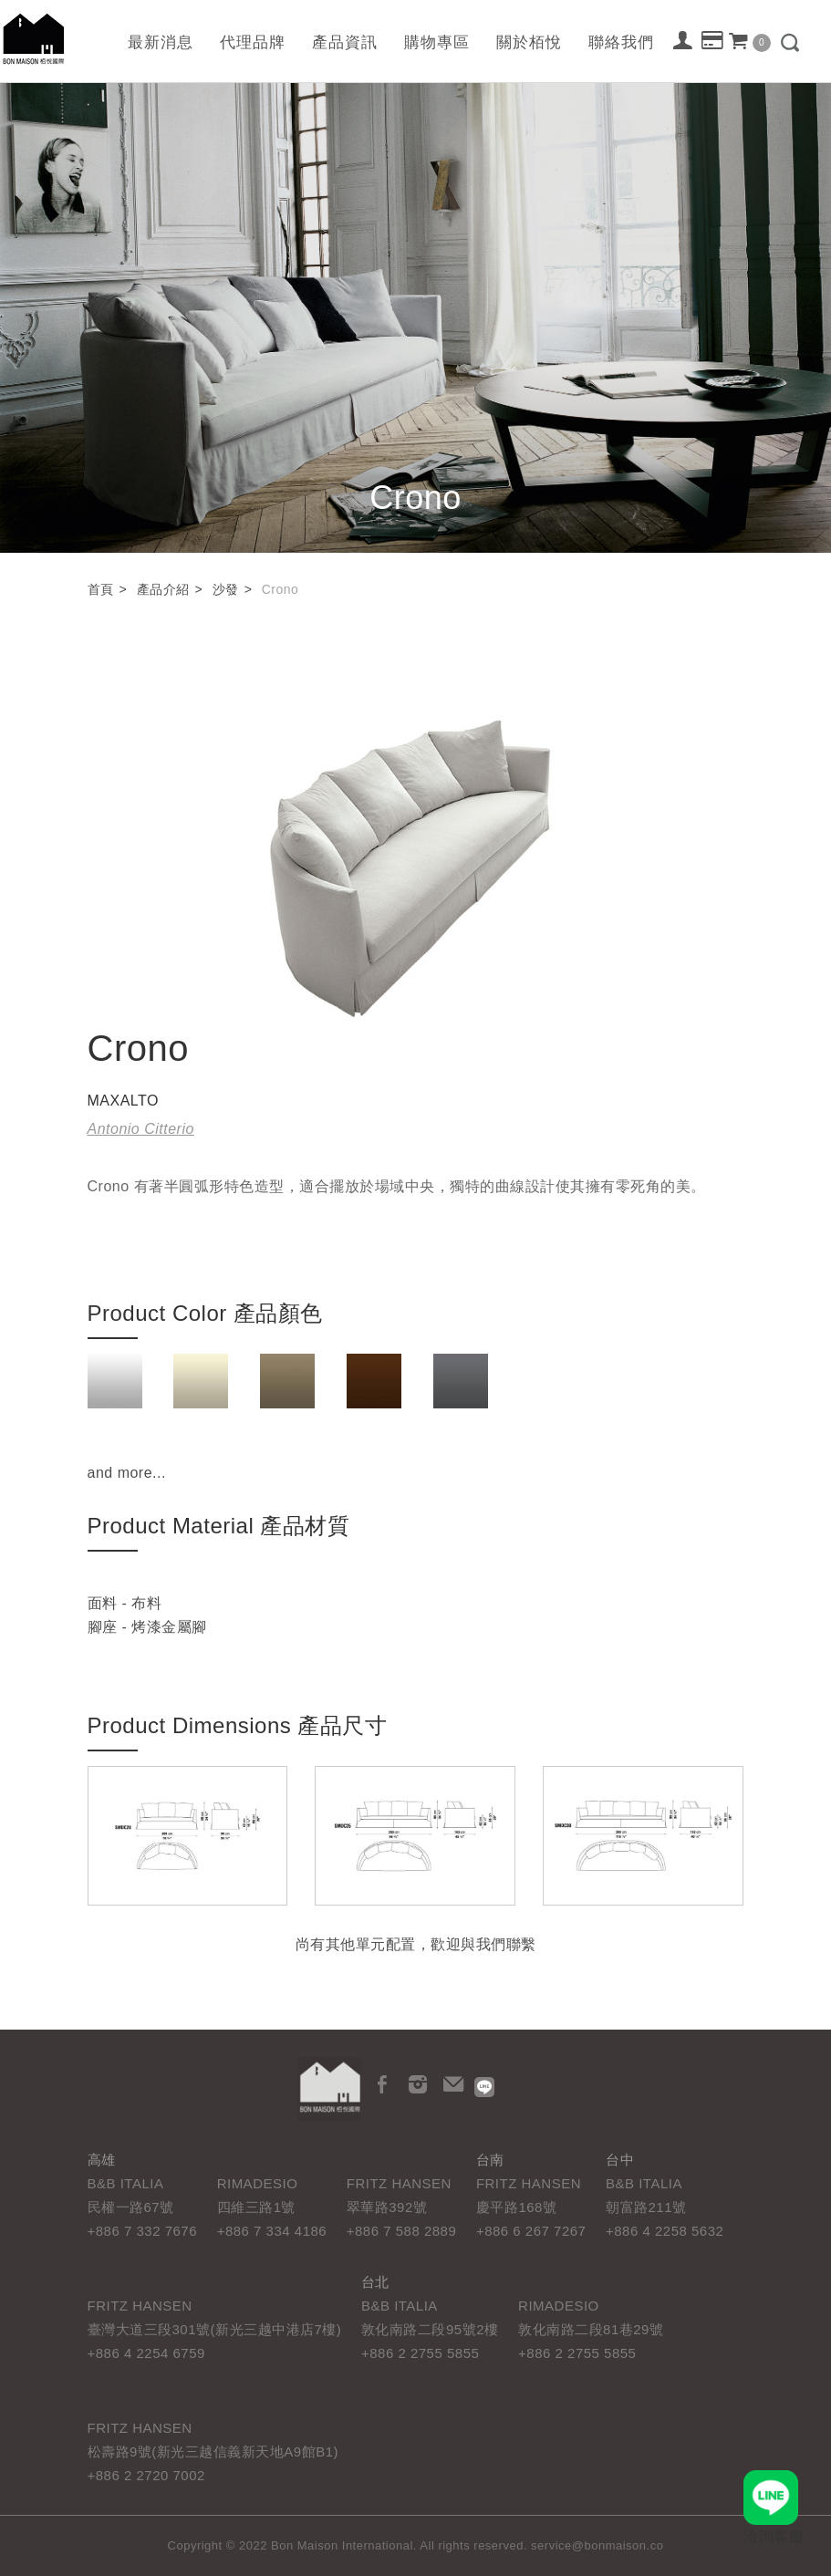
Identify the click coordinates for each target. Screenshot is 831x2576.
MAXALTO (123, 1100)
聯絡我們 (621, 42)
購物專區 (437, 42)
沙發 (226, 589)
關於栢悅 (529, 42)
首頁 (101, 589)
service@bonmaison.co (597, 2545)
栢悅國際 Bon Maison (34, 38)
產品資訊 (345, 42)
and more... (127, 1472)
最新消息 (160, 42)
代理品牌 (253, 42)
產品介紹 (163, 589)
